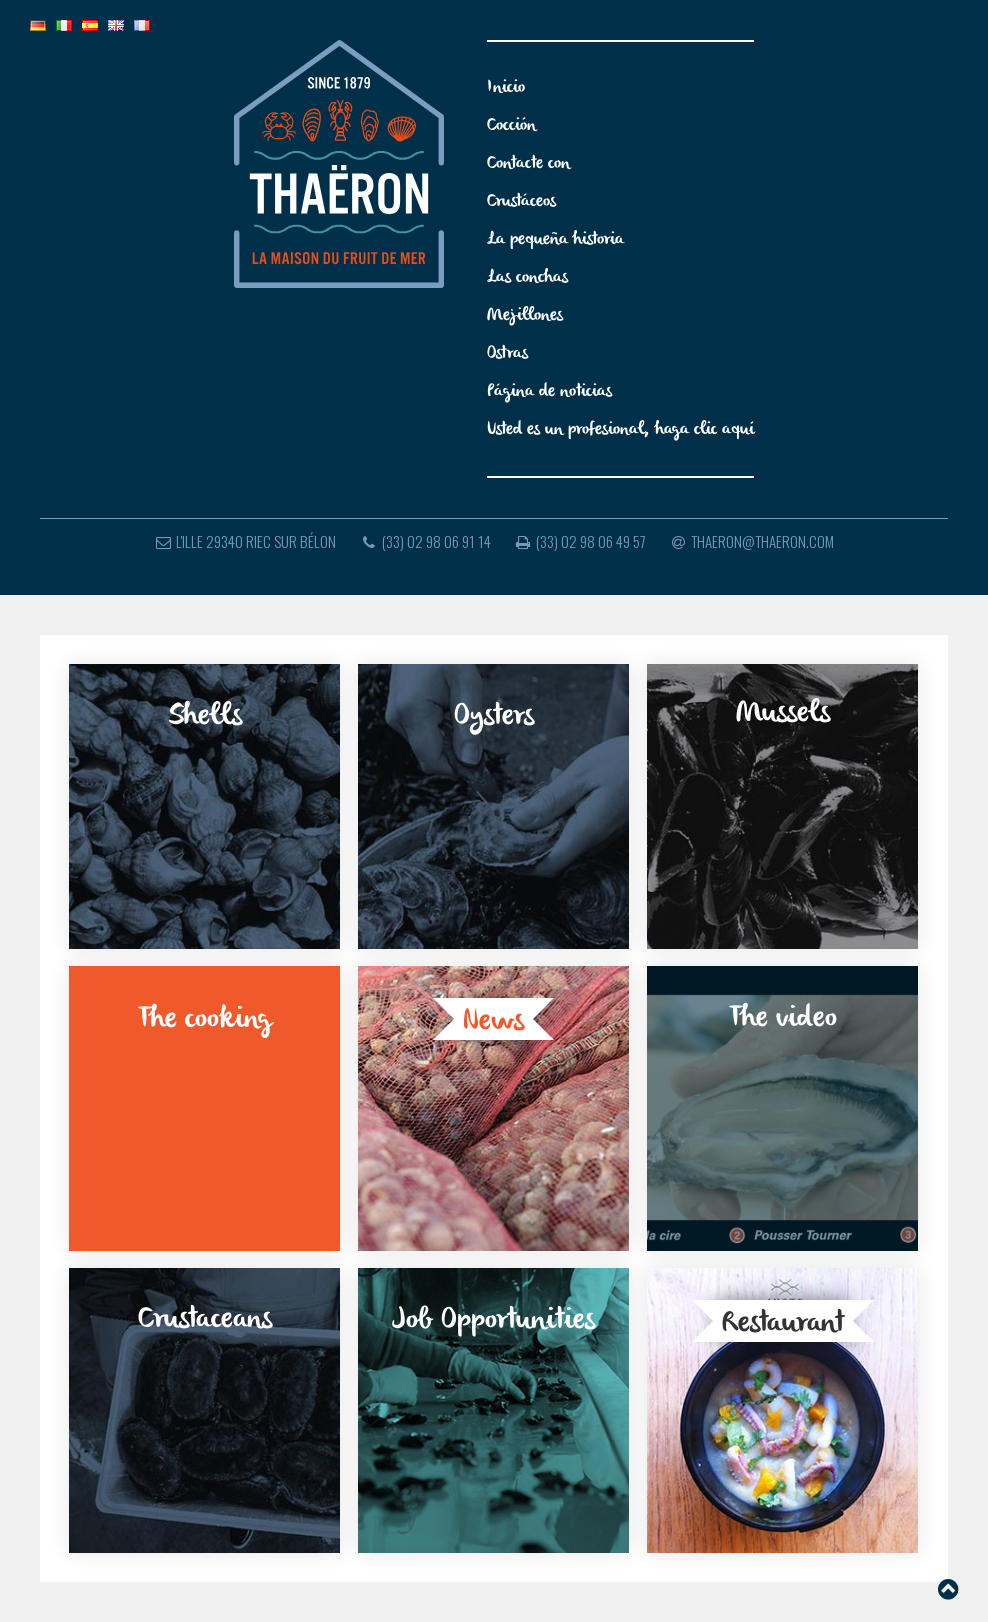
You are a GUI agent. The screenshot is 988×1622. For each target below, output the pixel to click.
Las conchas (527, 277)
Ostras (507, 353)
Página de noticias (549, 391)
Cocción (511, 125)
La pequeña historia (555, 239)
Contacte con (528, 163)
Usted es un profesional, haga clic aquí (620, 429)
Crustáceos (521, 201)
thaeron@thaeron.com (751, 541)
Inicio (506, 87)
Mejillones (525, 315)
